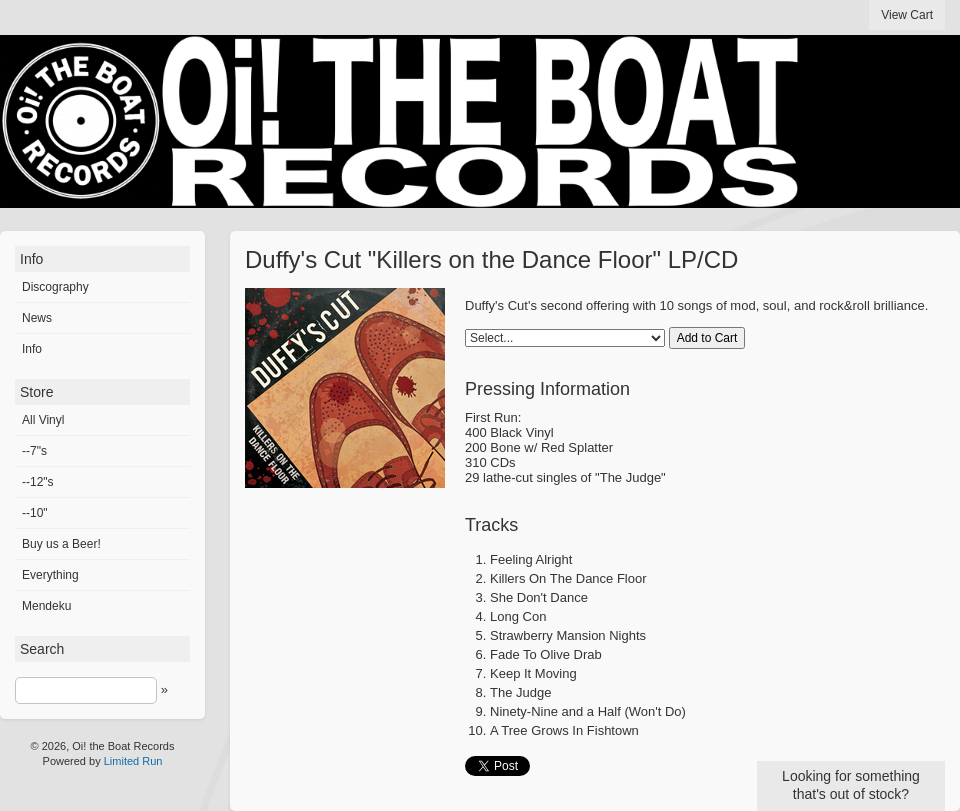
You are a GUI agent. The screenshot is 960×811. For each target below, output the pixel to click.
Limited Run (133, 761)
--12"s (38, 482)
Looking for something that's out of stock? (851, 785)
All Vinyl (43, 420)
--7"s (34, 451)
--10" (35, 513)
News (37, 318)
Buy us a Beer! (61, 544)
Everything (50, 575)
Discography (55, 287)
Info (32, 349)
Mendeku (46, 606)
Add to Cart (707, 338)
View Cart (907, 15)
